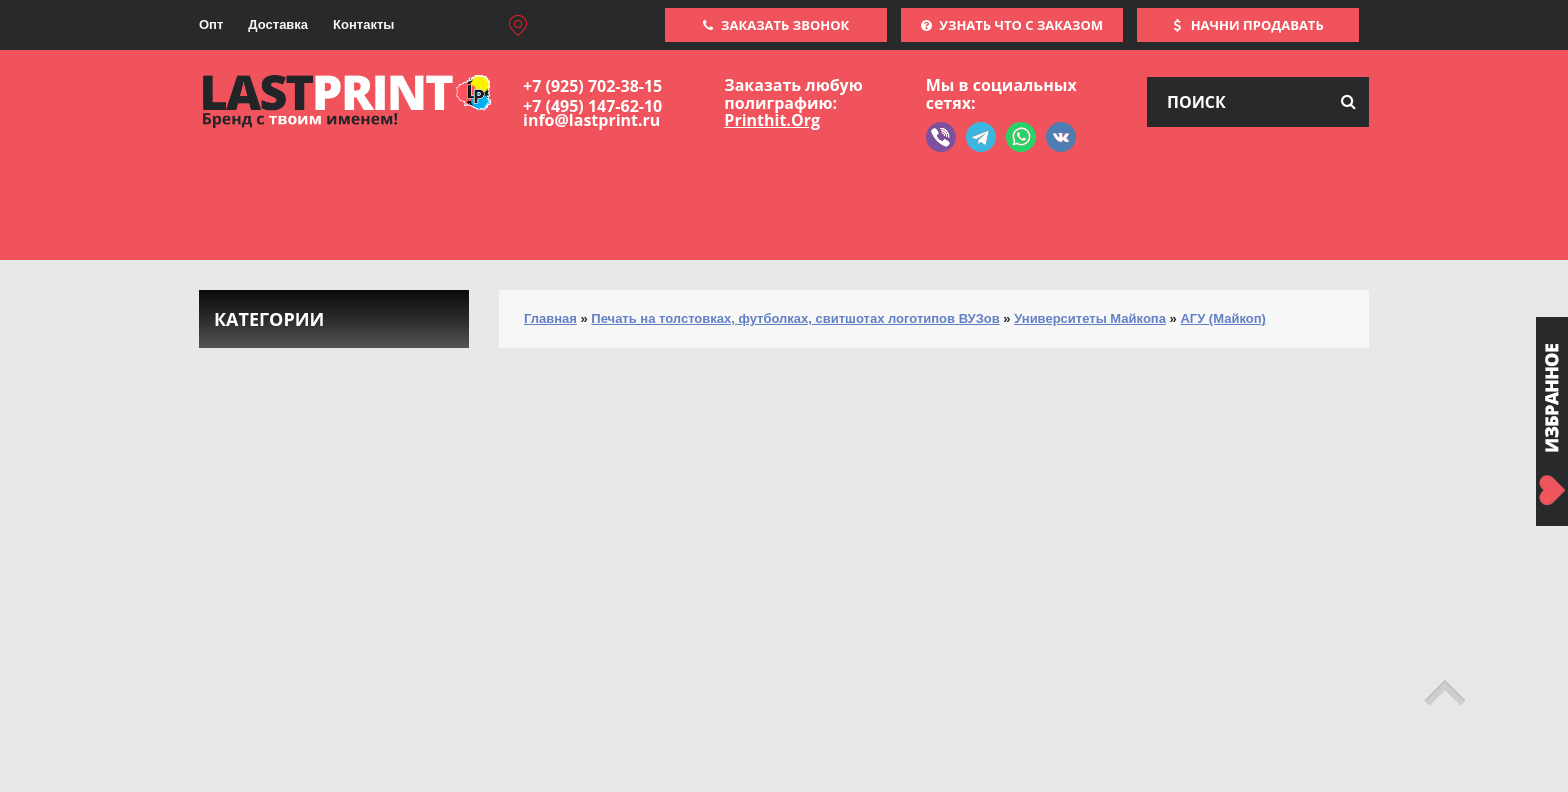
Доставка (278, 24)
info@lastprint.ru (591, 120)
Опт (211, 24)
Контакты (363, 24)
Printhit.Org (772, 120)
